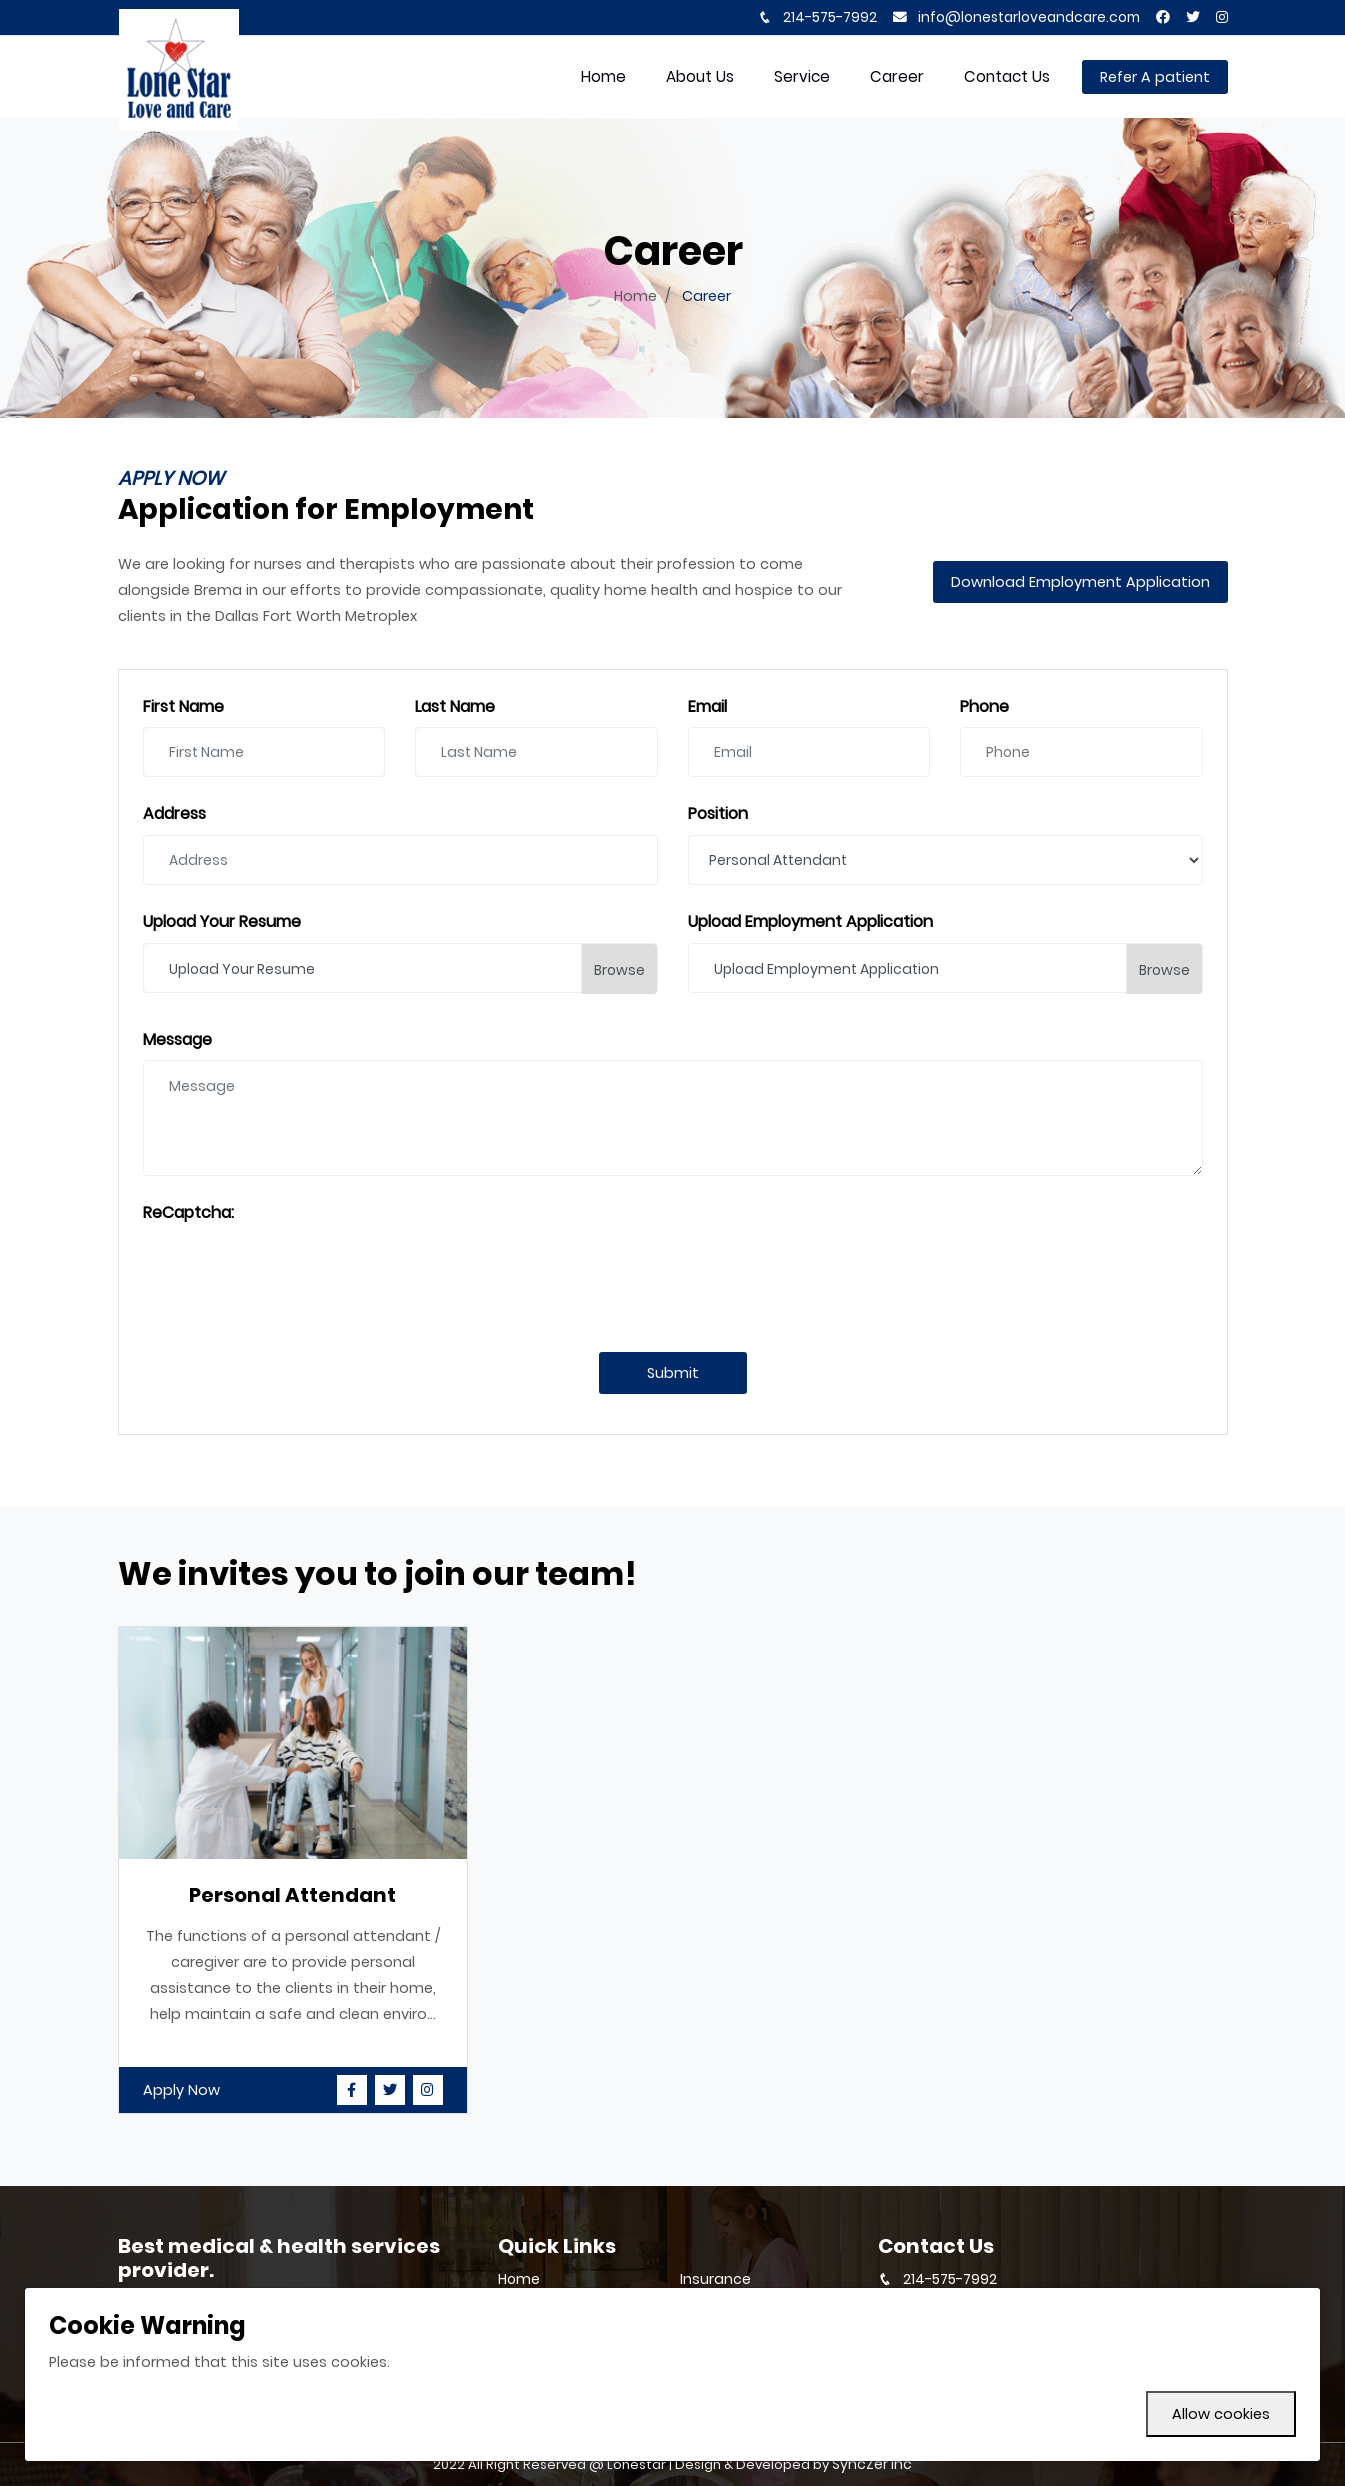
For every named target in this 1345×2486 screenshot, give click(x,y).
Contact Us (1007, 76)
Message (177, 1040)
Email (707, 707)
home (603, 76)
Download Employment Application (1080, 582)
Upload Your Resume (222, 922)
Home (635, 296)
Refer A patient (1155, 77)
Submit (673, 1373)
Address (174, 814)
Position (718, 814)
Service (802, 76)
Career (897, 76)
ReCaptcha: (188, 1213)
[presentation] (295, 1273)
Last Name (455, 707)
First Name (183, 707)
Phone (984, 707)
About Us (700, 76)
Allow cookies (1221, 2414)
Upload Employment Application (810, 922)
